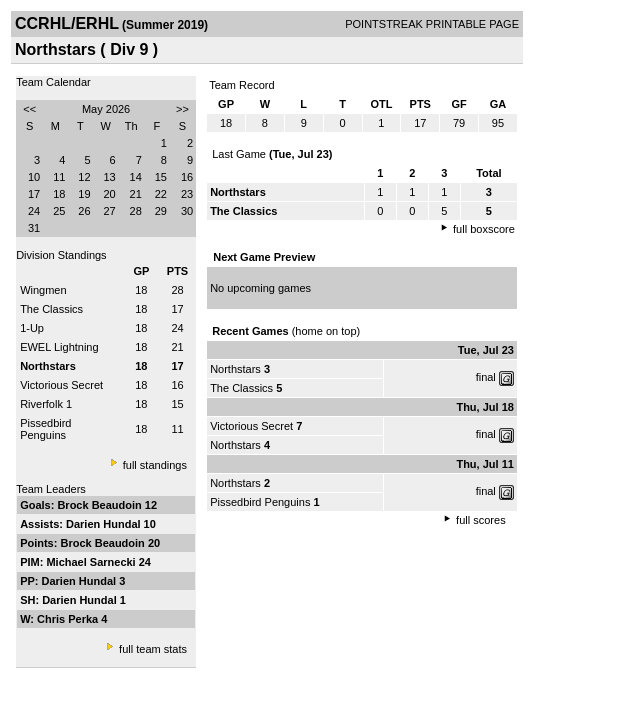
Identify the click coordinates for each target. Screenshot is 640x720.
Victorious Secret (61, 385)
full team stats (153, 649)
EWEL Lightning (59, 347)
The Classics (51, 309)
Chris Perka (69, 619)
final (486, 377)
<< (29, 109)
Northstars (235, 369)
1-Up (32, 328)
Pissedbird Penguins (45, 429)
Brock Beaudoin (100, 505)
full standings (155, 465)
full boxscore (484, 229)
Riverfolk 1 (46, 404)
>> (182, 109)
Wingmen (43, 290)
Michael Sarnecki (92, 562)
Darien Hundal (105, 524)
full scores (481, 520)
